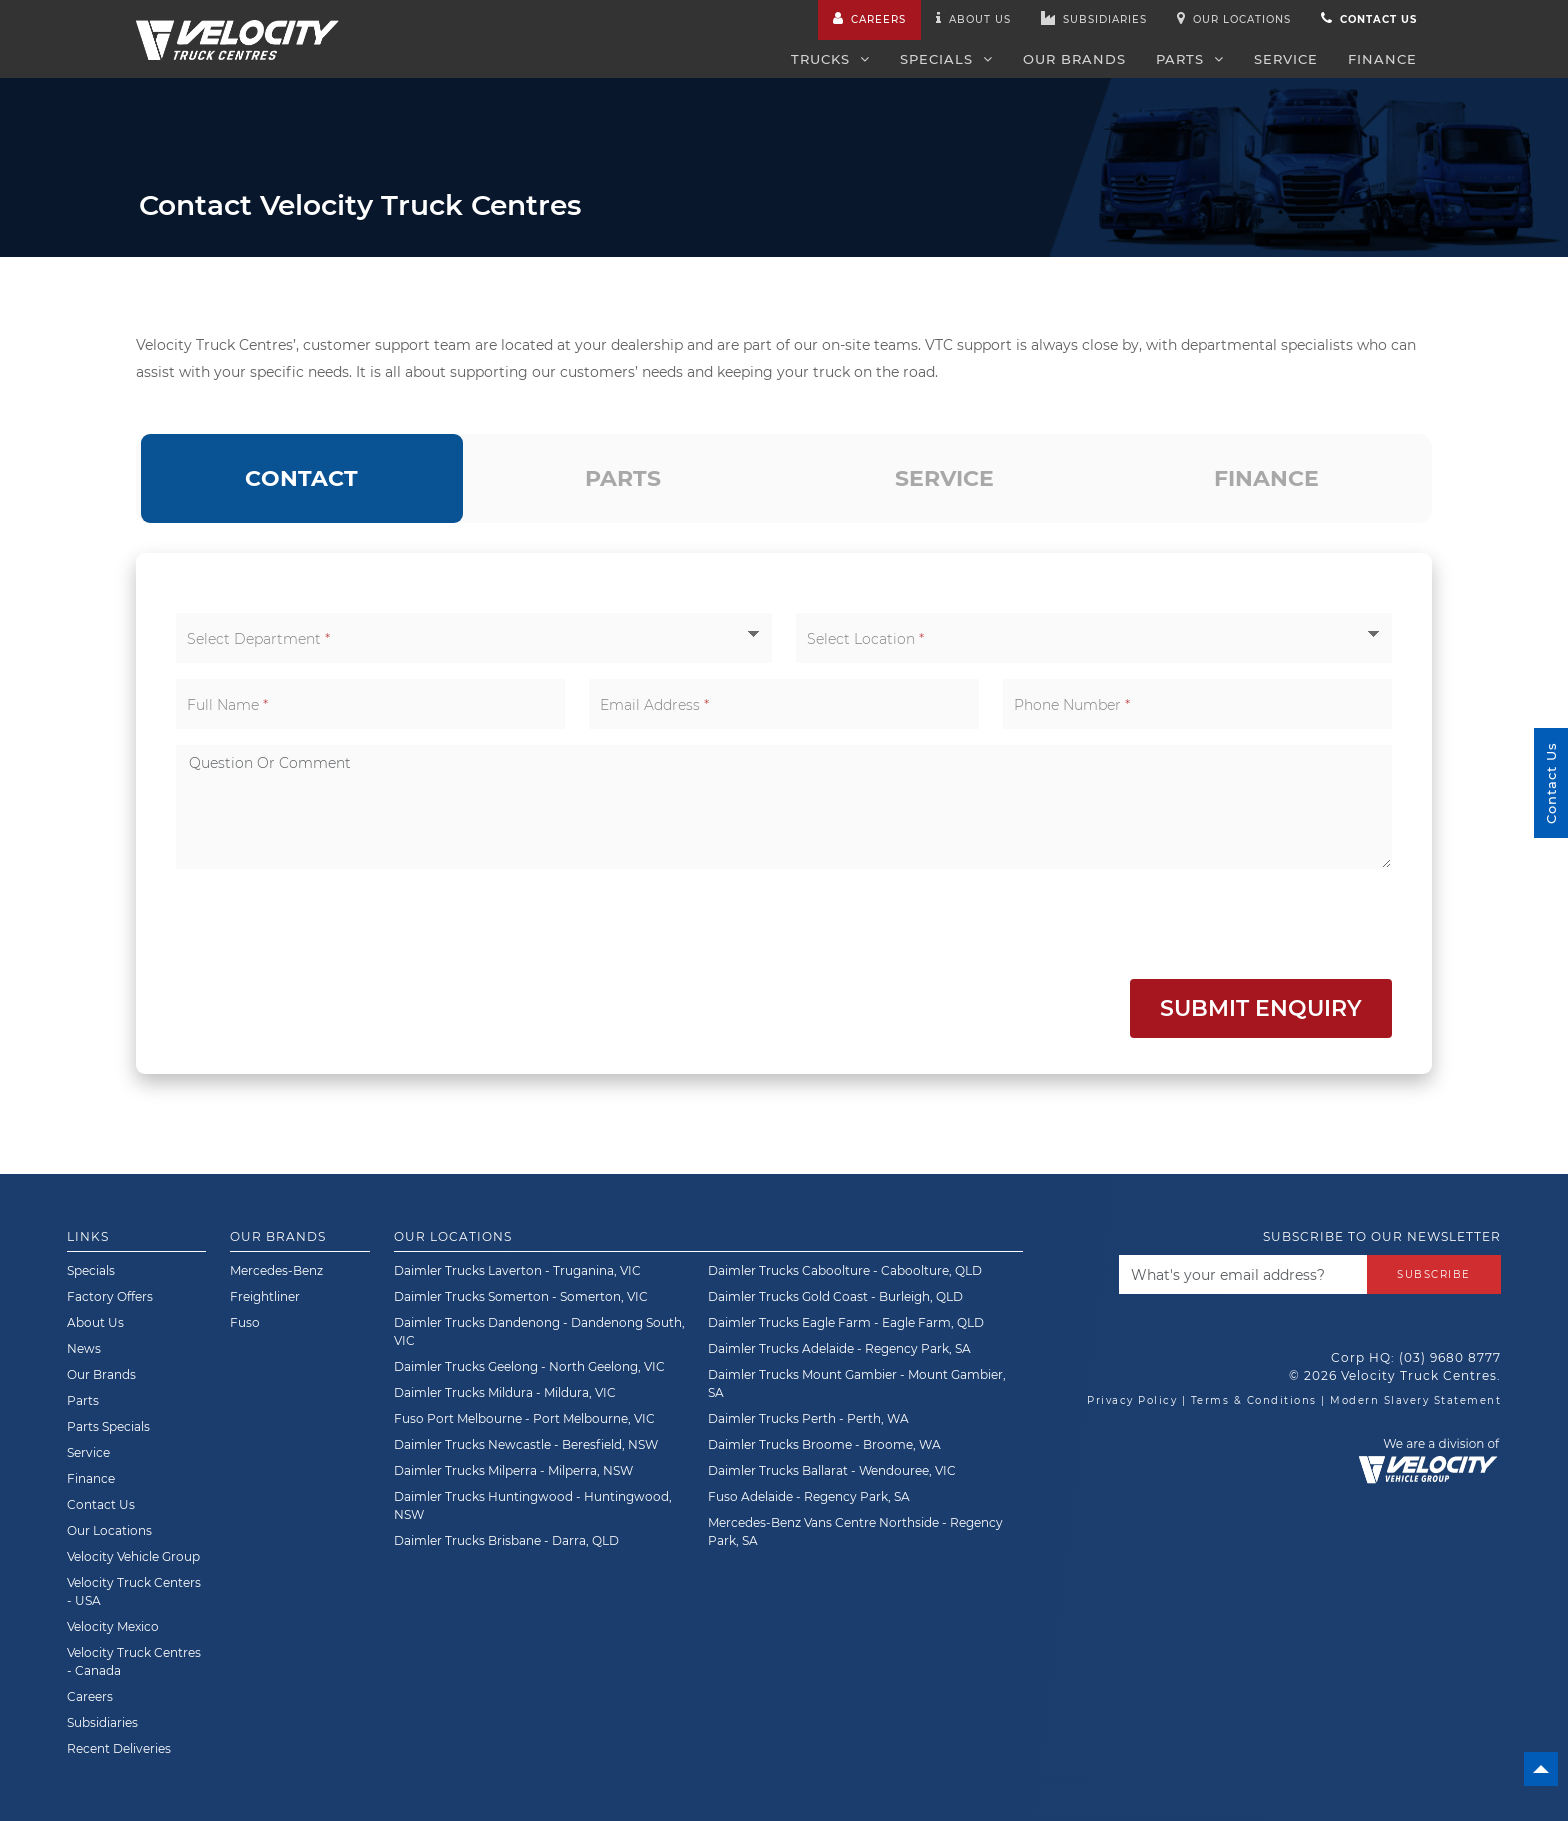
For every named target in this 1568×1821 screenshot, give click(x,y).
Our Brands (1074, 59)
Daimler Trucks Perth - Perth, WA (808, 1418)
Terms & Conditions (1254, 1400)
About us (973, 18)
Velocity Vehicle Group (133, 1556)
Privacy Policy (1132, 1400)
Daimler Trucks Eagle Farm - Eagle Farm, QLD (846, 1322)
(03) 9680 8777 (1450, 1357)
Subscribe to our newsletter (1382, 1236)
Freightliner (265, 1296)
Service (1286, 59)
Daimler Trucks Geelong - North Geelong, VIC (529, 1366)
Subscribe (1434, 1274)
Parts (1190, 59)
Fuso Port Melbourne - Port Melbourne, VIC (524, 1418)
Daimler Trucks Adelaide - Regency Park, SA (839, 1348)
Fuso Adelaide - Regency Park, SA (809, 1496)
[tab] (301, 478)
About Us (95, 1322)
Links (88, 1236)
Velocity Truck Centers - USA (134, 1591)
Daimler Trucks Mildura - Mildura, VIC (505, 1392)
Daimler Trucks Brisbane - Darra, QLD (506, 1540)
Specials (946, 59)
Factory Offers (110, 1296)
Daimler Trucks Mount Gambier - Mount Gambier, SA (857, 1383)
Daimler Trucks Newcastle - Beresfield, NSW (526, 1444)
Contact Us (101, 1504)
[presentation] (328, 924)
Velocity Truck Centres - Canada (134, 1661)
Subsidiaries (1094, 18)
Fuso (245, 1322)
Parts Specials (108, 1426)
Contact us (1369, 18)
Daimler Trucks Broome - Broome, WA (824, 1444)
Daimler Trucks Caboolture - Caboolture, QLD (845, 1270)
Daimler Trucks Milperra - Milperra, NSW (513, 1470)
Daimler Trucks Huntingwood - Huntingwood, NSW (533, 1505)
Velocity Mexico (113, 1626)
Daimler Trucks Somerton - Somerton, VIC (521, 1296)
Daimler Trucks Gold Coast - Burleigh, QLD (835, 1296)
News (84, 1348)
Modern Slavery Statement (1415, 1400)
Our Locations (1234, 18)
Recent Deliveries (119, 1748)
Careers (869, 18)
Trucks (830, 59)
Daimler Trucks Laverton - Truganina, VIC (517, 1270)
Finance (1382, 59)
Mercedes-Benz (276, 1270)
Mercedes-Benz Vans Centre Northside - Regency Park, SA (855, 1531)
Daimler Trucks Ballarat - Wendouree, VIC (832, 1470)
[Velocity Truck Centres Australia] (237, 29)
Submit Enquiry (1261, 1008)
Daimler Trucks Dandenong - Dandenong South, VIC (539, 1331)
